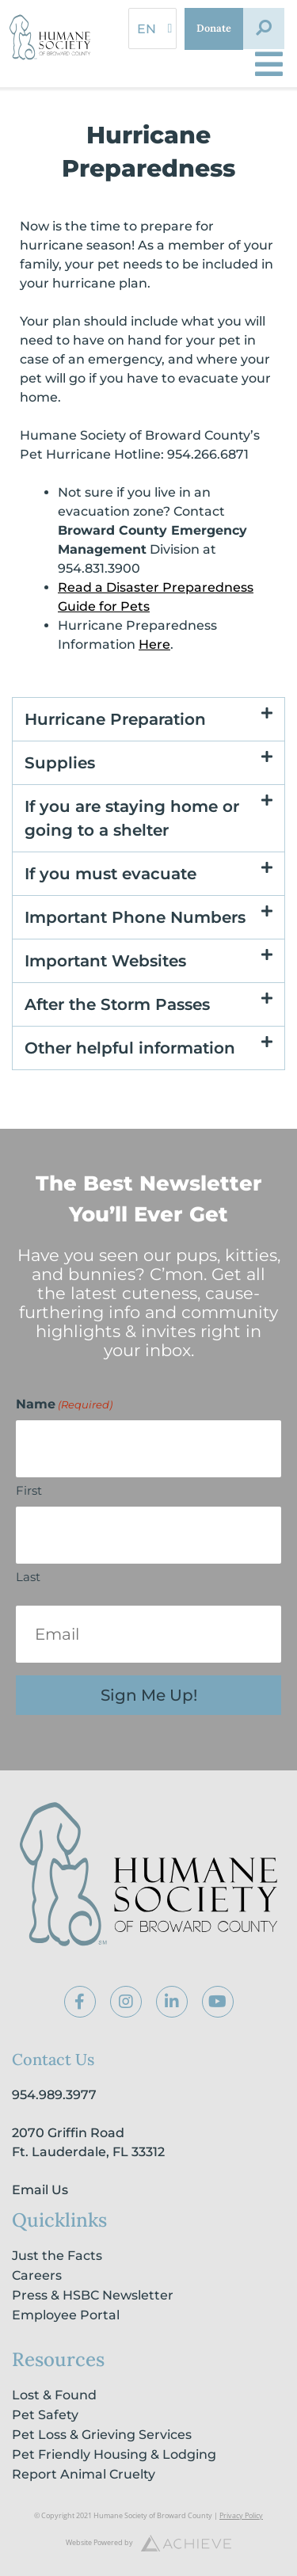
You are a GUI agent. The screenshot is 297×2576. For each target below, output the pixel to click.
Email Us (40, 2189)
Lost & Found (54, 2395)
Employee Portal (66, 2315)
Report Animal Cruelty (83, 2474)
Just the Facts (57, 2255)
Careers (37, 2275)
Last (28, 1576)
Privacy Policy (241, 2515)
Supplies (60, 762)
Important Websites (105, 960)
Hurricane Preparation (115, 719)
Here (154, 644)
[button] (263, 28)
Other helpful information (130, 1047)
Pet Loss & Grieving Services (102, 2434)
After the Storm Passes (117, 1004)
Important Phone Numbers (135, 917)
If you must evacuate (110, 873)
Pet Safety (45, 2414)
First (29, 1490)
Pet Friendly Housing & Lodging (114, 2454)
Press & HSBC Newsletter (92, 2295)
